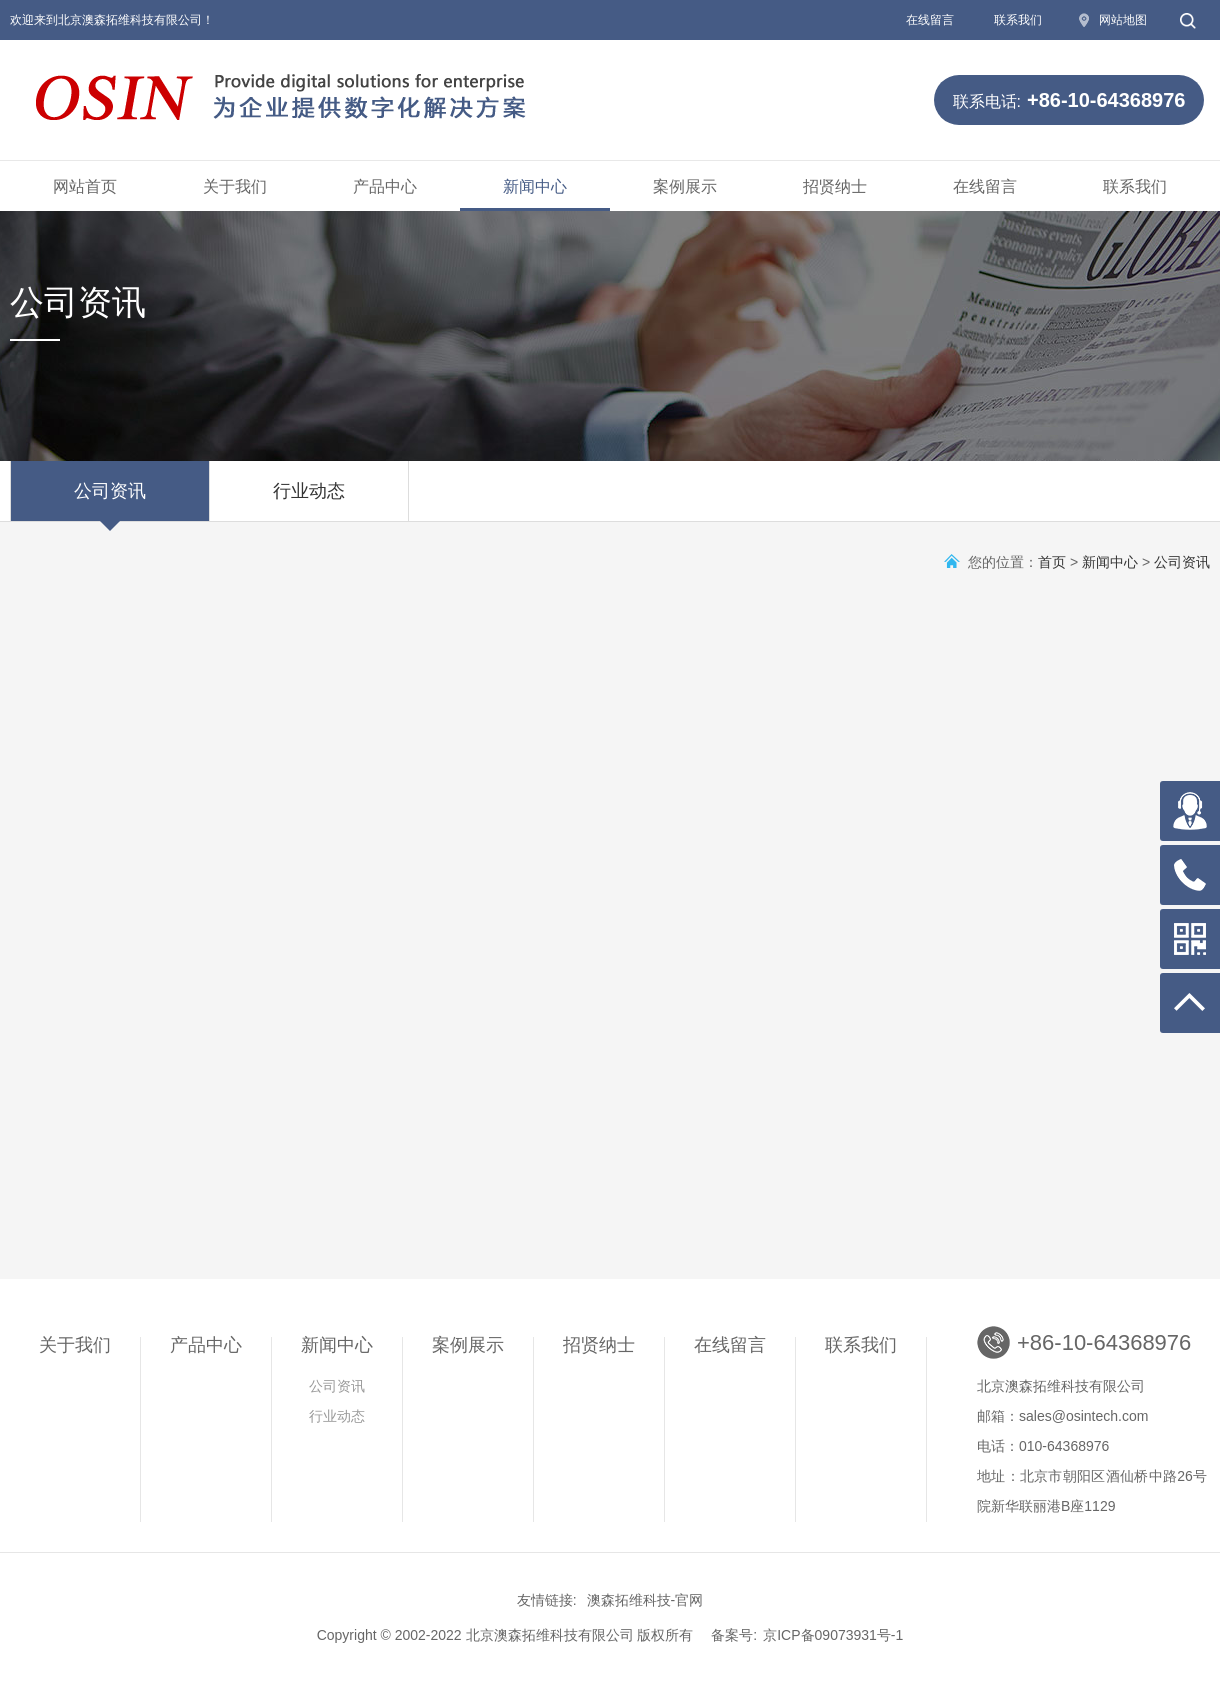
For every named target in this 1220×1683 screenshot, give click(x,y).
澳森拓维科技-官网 (645, 1600)
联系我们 (1018, 20)
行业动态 (309, 501)
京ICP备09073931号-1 (833, 1635)
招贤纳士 (835, 186)
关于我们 (235, 186)
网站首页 (85, 186)
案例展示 (685, 186)
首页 (1052, 562)
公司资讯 (110, 501)
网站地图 (1123, 20)
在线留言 (930, 20)
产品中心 (385, 186)
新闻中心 (535, 186)
